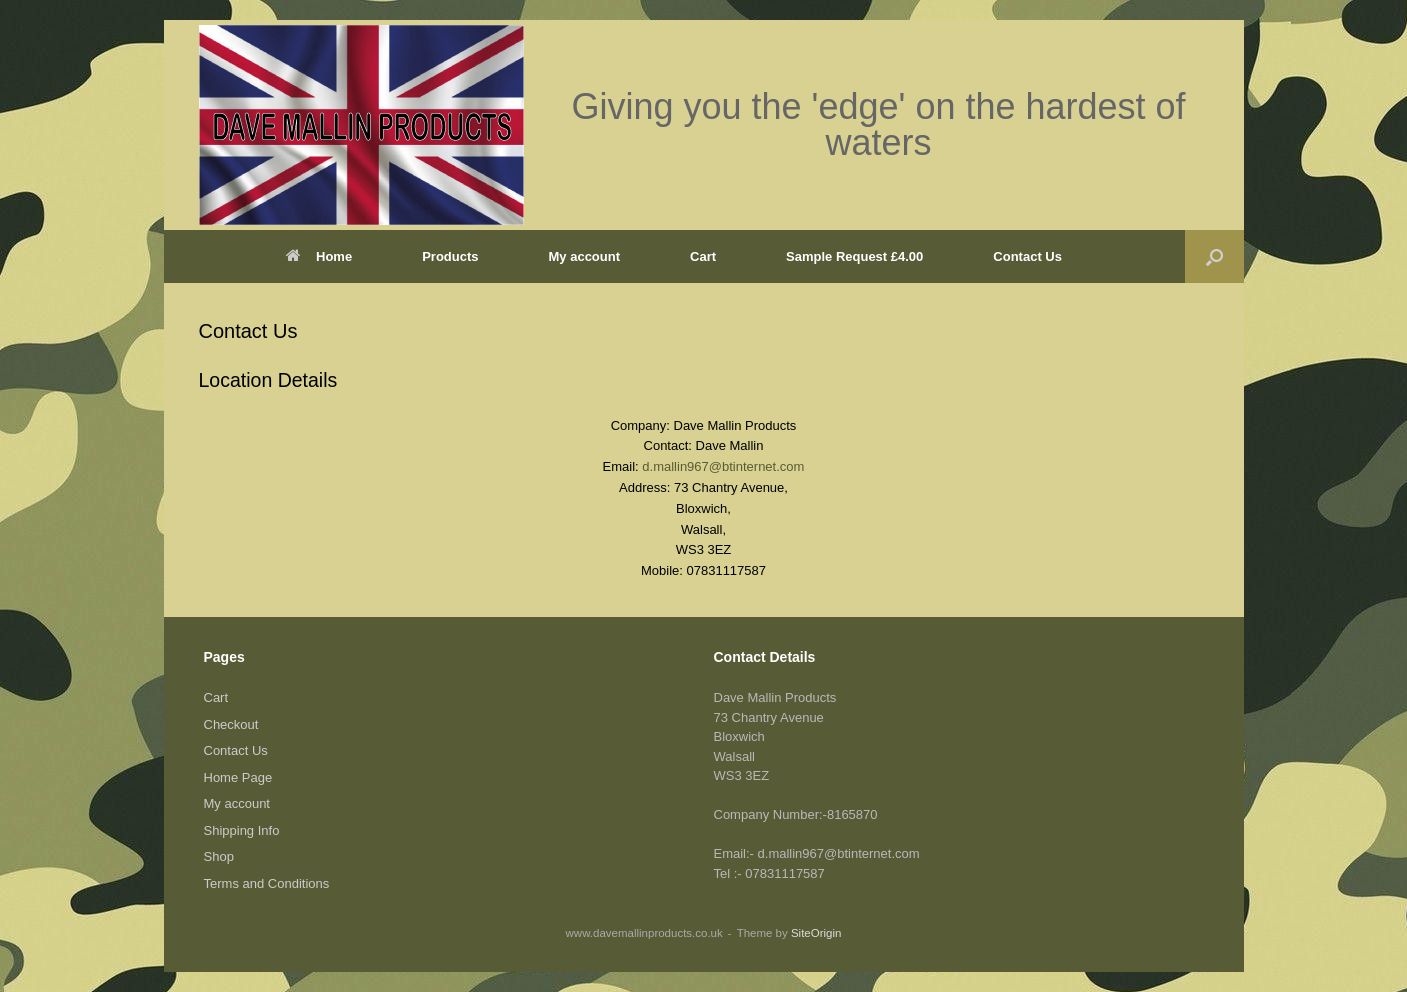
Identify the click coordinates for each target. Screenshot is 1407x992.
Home (319, 256)
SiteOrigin (816, 933)
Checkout (231, 724)
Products (450, 256)
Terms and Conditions (267, 883)
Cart (703, 256)
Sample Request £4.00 (854, 256)
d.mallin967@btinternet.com (723, 466)
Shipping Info (242, 830)
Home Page (238, 777)
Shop (219, 856)
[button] (1214, 256)
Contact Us (1027, 256)
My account (585, 256)
